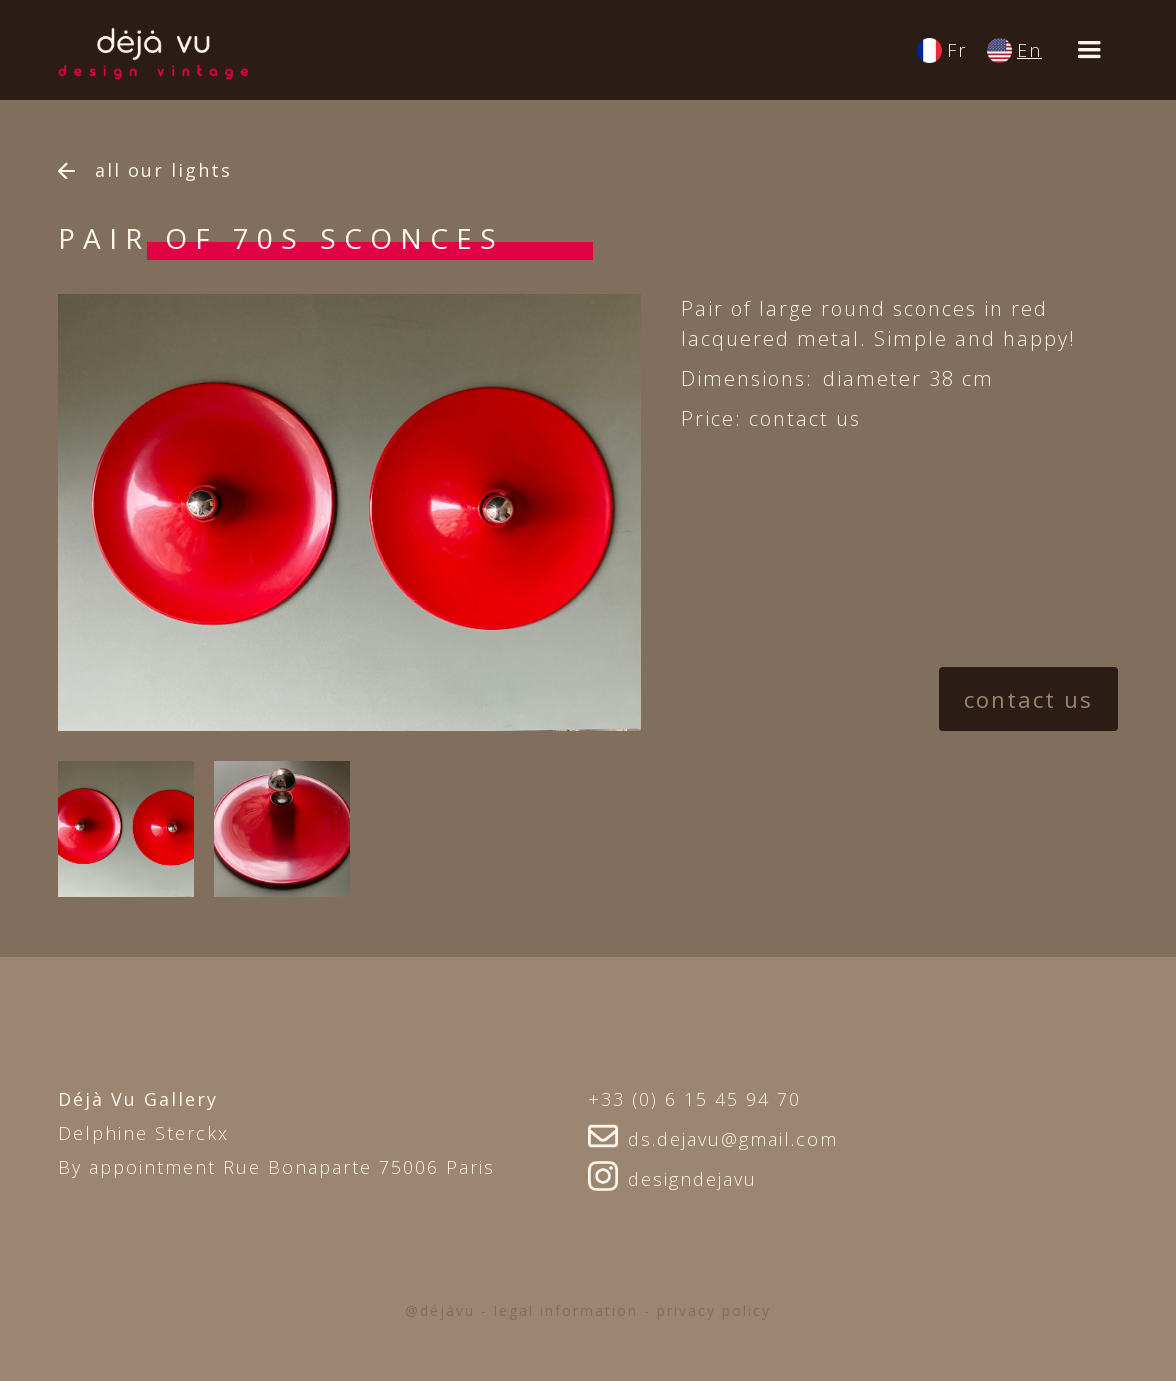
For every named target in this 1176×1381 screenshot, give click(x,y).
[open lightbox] (126, 829)
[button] (1090, 50)
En (1029, 50)
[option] (349, 512)
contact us (1028, 699)
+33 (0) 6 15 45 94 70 (694, 1099)
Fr (957, 50)
